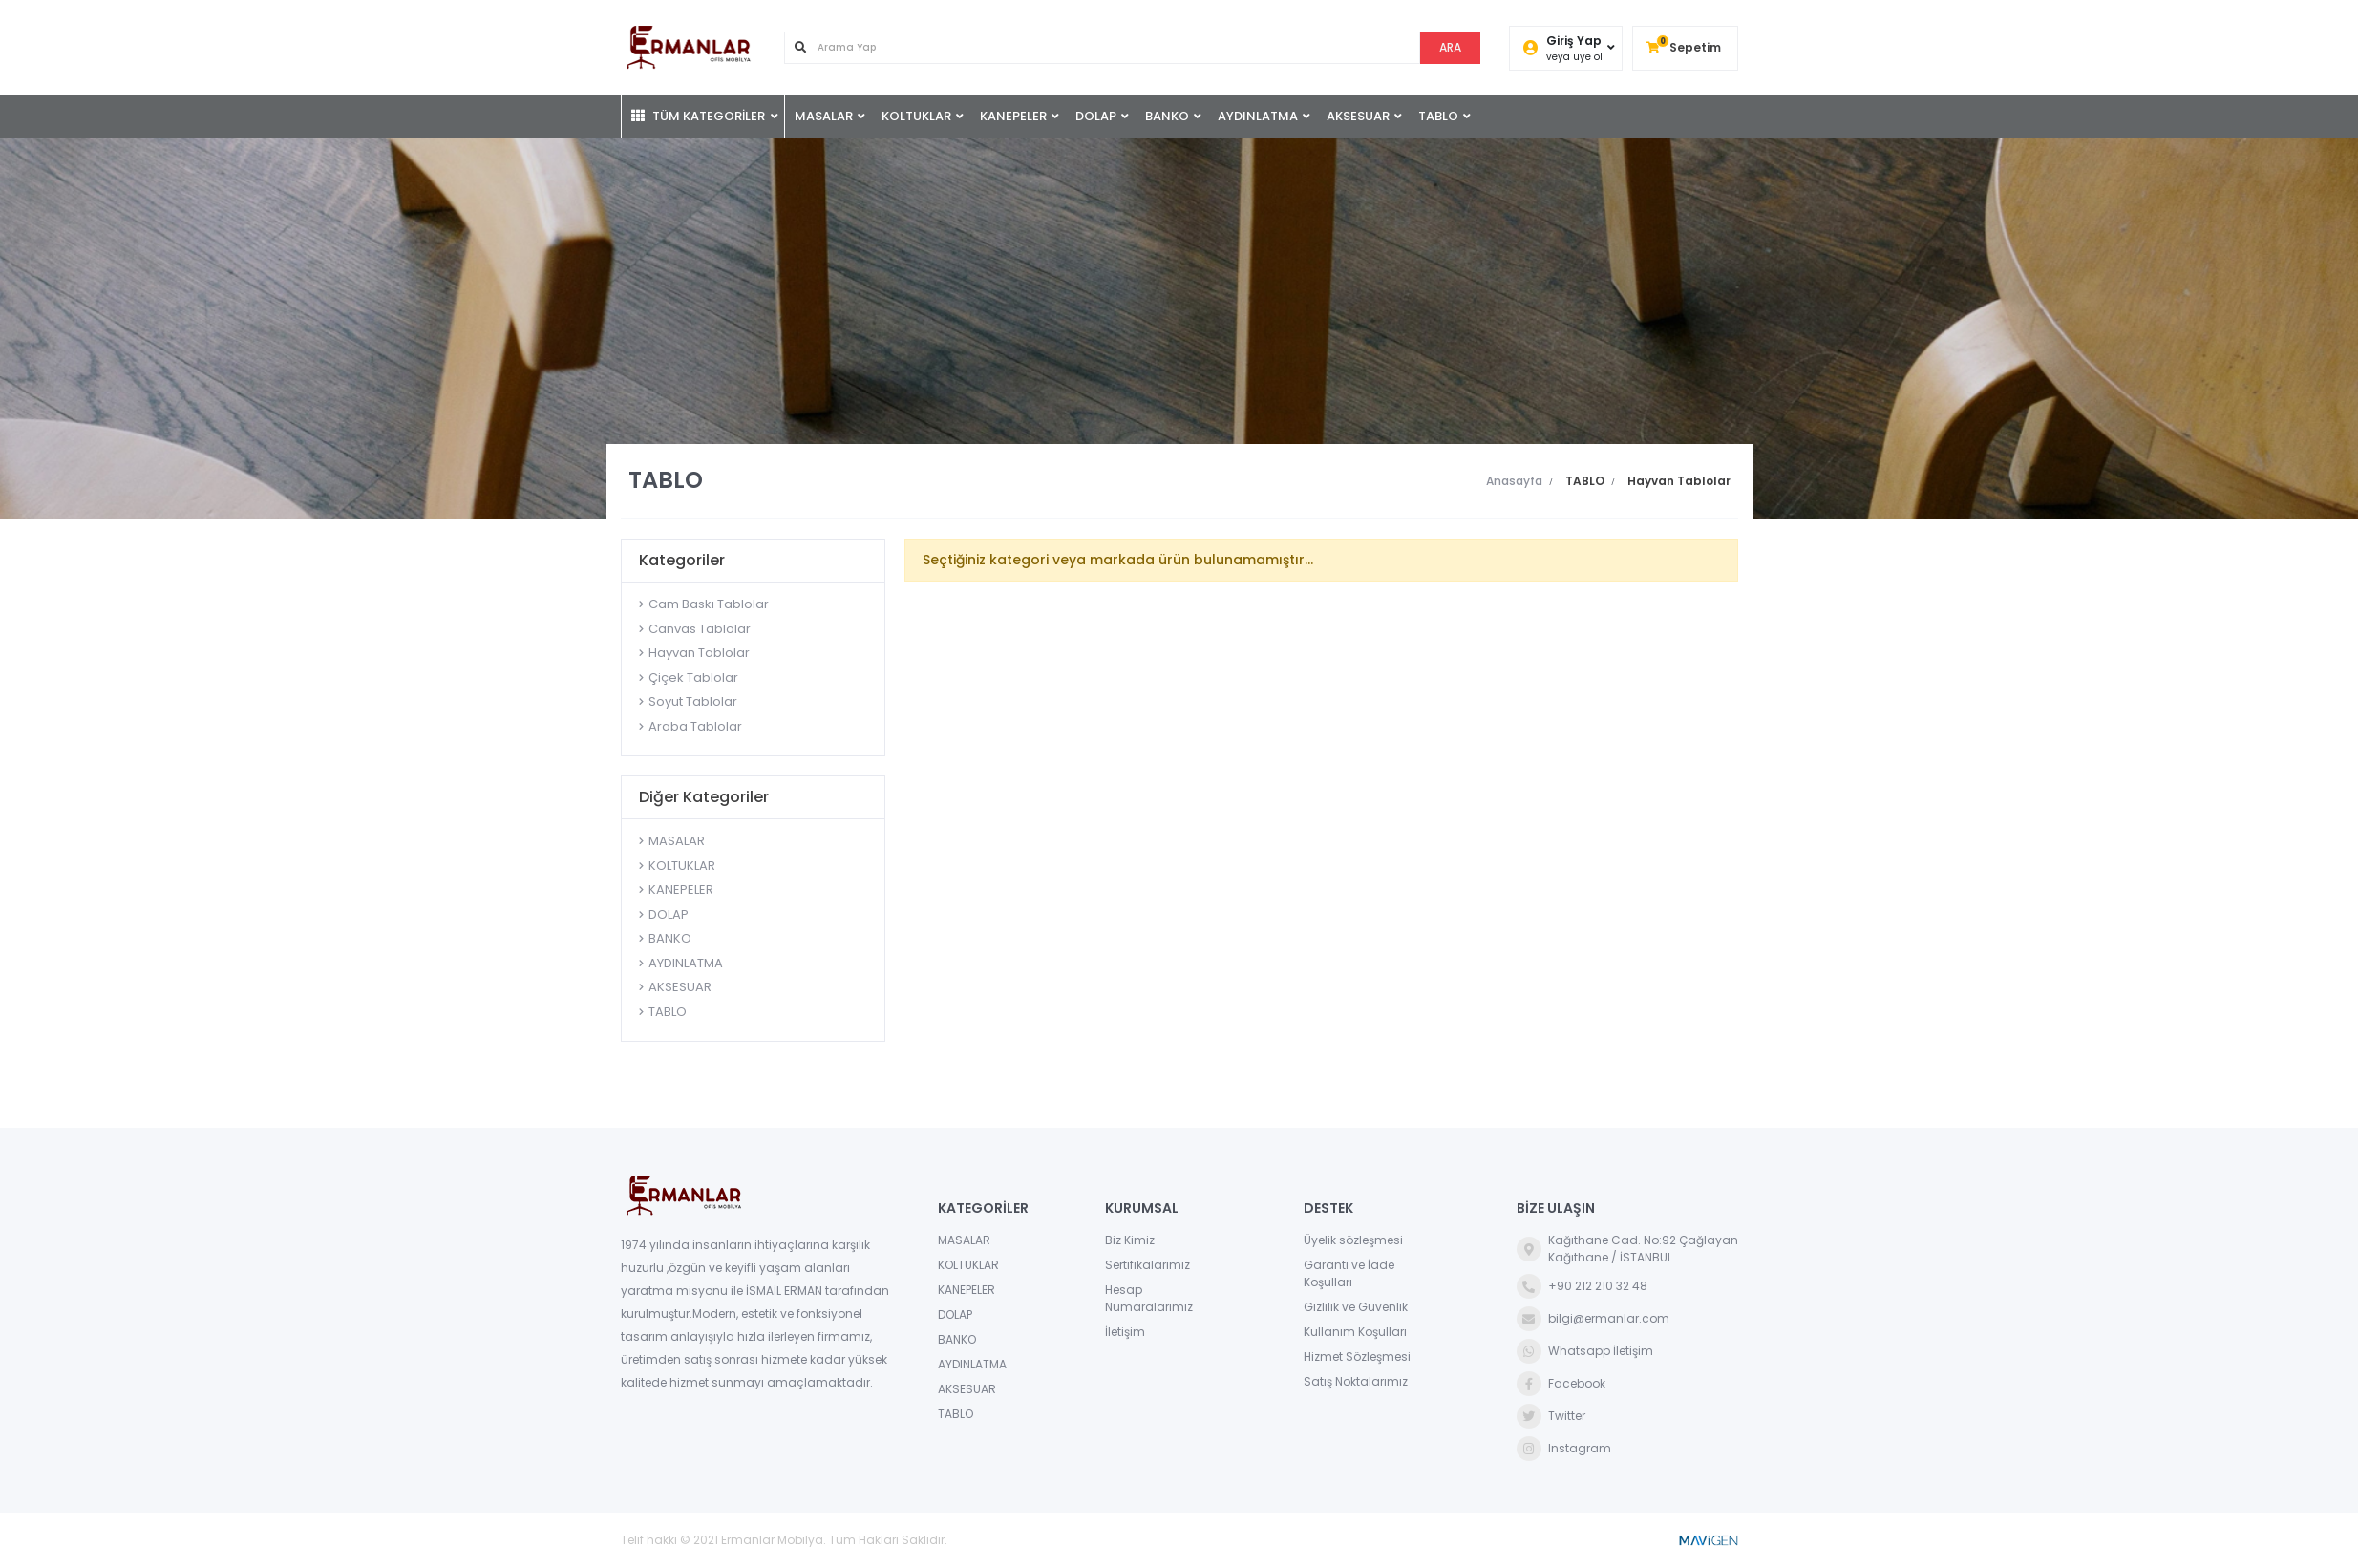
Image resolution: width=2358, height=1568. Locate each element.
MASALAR (824, 116)
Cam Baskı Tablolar (708, 604)
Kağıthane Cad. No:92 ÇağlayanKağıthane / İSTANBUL (1627, 1248)
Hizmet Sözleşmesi (1357, 1356)
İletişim (1125, 1332)
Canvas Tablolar (699, 629)
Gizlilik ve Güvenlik (1356, 1307)
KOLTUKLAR (916, 116)
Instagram (1564, 1448)
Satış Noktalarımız (1356, 1381)
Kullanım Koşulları (1355, 1332)
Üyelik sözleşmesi (1353, 1240)
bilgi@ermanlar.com (1593, 1318)
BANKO (1167, 116)
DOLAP (1095, 116)
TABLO (1438, 116)
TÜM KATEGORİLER (698, 116)
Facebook (1561, 1383)
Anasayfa (1514, 481)
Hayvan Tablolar (699, 653)
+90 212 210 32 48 (1582, 1286)
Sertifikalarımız (1147, 1265)
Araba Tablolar (695, 726)
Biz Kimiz (1130, 1240)
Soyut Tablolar (692, 701)
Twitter (1551, 1416)
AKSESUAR (1358, 116)
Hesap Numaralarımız (1149, 1298)
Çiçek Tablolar (693, 677)
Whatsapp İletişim (1585, 1351)
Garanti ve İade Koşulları (1349, 1273)
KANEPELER (1013, 116)
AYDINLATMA (1258, 116)
